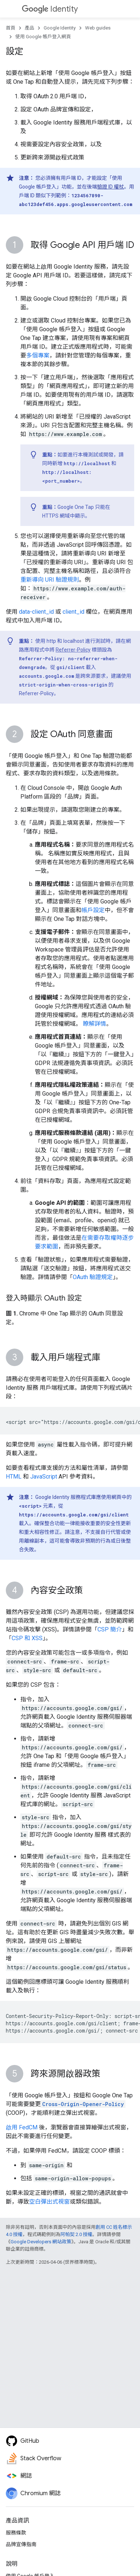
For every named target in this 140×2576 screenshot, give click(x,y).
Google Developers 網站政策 (41, 2241)
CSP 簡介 (109, 1629)
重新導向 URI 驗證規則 (49, 579)
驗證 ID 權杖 (110, 187)
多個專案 (37, 355)
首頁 (10, 28)
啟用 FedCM (21, 2127)
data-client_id (36, 611)
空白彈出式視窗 (49, 2201)
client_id (73, 611)
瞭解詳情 (94, 1023)
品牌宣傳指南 (21, 2544)
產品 (29, 28)
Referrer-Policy (73, 650)
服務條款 (16, 2533)
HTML (13, 1476)
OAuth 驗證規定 (93, 1277)
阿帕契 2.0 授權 (76, 2234)
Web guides (98, 28)
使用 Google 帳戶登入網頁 (43, 36)
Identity (50, 9)
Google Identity (60, 28)
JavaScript (43, 1476)
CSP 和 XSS (27, 1638)
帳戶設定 (93, 910)
